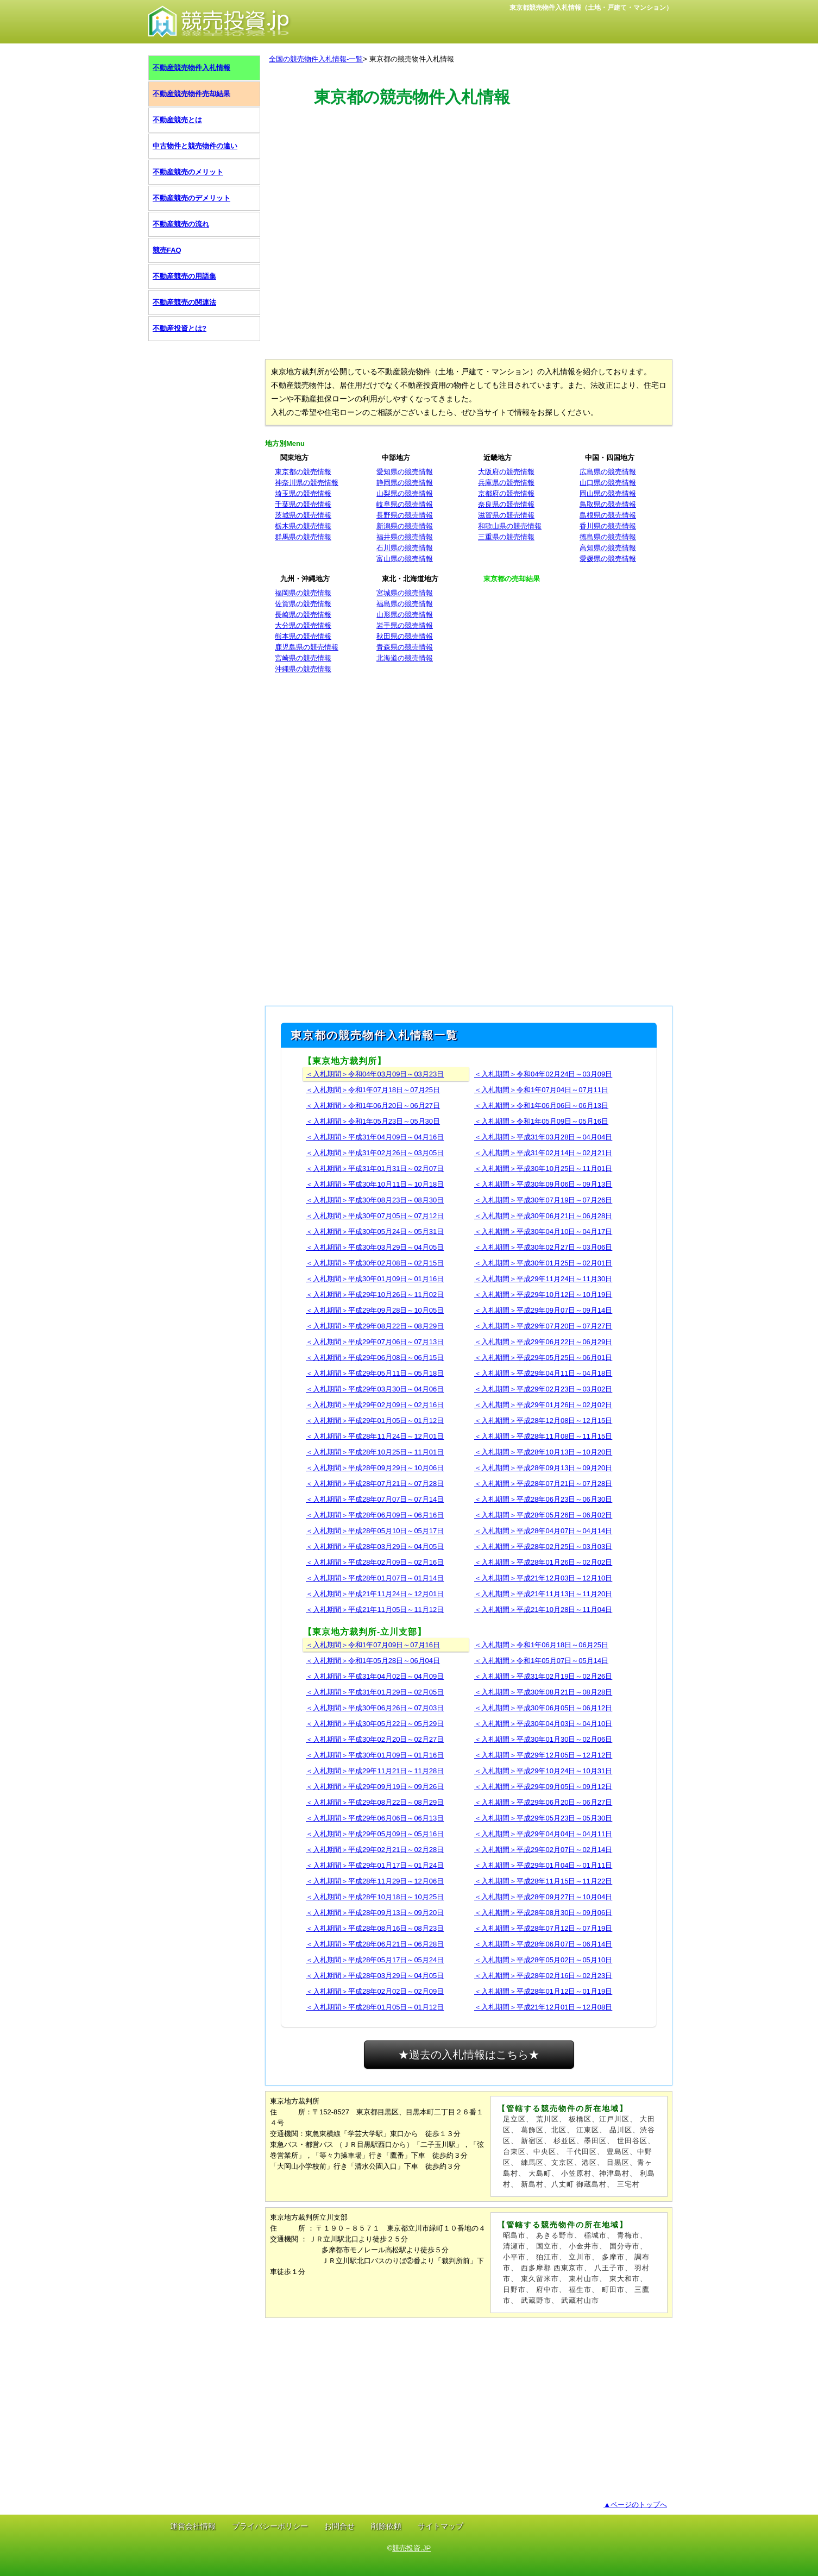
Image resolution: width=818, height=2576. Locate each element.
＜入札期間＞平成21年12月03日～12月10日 (543, 1578)
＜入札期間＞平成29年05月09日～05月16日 (375, 1834)
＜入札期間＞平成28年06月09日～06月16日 (375, 1515)
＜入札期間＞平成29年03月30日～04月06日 (375, 1389)
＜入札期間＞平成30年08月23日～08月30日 (375, 1200)
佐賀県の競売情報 (303, 604)
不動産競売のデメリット (191, 198)
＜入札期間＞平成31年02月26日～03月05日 (375, 1153)
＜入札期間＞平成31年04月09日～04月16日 (375, 1137)
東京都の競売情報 (303, 472)
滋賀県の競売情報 (506, 515)
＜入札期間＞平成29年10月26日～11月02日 (375, 1294)
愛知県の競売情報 (404, 472)
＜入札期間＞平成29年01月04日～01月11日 (543, 1865)
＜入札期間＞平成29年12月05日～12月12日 (543, 1755)
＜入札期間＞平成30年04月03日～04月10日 (543, 1724)
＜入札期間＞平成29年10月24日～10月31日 (543, 1771)
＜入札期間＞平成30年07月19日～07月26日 (543, 1200)
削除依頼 (386, 2526)
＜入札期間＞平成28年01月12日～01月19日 (543, 1991)
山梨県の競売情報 (404, 493)
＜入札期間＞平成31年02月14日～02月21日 (543, 1153)
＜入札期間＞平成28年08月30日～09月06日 (543, 1913)
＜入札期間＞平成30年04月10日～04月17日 (543, 1231)
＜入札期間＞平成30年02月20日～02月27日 (375, 1739)
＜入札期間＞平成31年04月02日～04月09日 (375, 1676)
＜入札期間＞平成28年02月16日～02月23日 (543, 1976)
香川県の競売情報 (608, 526)
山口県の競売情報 (608, 482)
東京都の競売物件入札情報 (411, 59)
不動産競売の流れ (181, 224)
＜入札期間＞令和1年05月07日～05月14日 (541, 1661)
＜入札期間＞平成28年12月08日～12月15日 (543, 1420)
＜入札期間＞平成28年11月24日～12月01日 (375, 1436)
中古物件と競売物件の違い (195, 146)
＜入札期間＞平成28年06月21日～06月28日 (375, 1944)
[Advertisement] (468, 159)
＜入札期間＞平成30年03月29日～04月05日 (375, 1247)
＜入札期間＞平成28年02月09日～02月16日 (375, 1562)
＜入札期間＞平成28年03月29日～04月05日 (375, 1546)
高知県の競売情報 (608, 548)
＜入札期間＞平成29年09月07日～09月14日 (543, 1310)
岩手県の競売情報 (404, 625)
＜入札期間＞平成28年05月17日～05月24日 (375, 1960)
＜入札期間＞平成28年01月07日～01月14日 (375, 1578)
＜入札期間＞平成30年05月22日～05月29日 (375, 1724)
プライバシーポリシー (270, 2526)
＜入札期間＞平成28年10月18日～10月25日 (375, 1897)
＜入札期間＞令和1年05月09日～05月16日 (541, 1121)
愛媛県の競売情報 (608, 559)
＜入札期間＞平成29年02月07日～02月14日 (543, 1850)
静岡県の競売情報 (404, 482)
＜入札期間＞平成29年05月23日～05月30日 (543, 1818)
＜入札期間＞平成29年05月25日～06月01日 (543, 1357)
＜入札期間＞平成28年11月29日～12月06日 (375, 1881)
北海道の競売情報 (404, 658)
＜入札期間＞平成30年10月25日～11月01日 (543, 1168)
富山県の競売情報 (404, 559)
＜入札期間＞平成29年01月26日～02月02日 (543, 1405)
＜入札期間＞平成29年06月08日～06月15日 (375, 1357)
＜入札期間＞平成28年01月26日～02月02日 (543, 1562)
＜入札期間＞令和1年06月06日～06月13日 (541, 1105)
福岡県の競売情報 (303, 593)
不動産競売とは (177, 120)
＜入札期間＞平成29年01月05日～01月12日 (375, 1420)
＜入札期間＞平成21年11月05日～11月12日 (375, 1609)
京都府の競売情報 (506, 493)
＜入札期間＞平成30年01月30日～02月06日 (543, 1739)
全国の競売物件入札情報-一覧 (316, 59)
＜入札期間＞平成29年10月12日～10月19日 (543, 1294)
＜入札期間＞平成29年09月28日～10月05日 (375, 1310)
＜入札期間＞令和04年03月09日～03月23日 (375, 1074)
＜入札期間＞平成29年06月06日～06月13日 (375, 1818)
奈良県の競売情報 (506, 504)
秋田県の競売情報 (404, 636)
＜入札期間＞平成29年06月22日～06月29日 (543, 1342)
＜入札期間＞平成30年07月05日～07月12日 (375, 1216)
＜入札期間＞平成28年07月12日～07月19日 (543, 1928)
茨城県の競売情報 (303, 515)
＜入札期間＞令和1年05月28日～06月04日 (373, 1661)
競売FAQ (167, 250)
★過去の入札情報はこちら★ (468, 2055)
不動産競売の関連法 (184, 302)
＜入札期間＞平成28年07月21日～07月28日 (375, 1483)
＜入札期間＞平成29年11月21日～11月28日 (375, 1771)
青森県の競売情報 (404, 647)
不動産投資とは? (179, 328)
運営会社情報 (193, 2526)
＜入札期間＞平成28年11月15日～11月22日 (543, 1881)
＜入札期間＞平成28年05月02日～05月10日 (543, 1960)
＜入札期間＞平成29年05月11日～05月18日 (375, 1373)
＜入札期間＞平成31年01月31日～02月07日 (375, 1168)
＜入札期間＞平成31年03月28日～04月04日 (543, 1137)
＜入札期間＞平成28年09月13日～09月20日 (543, 1468)
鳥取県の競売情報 (608, 504)
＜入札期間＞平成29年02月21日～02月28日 (375, 1850)
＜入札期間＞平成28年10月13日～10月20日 (543, 1452)
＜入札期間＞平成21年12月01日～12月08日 (543, 2007)
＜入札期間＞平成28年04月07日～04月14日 (543, 1531)
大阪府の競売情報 (506, 472)
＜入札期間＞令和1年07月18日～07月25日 (373, 1090)
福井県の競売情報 (404, 537)
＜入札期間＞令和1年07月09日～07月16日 (373, 1645)
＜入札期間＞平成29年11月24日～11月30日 (543, 1279)
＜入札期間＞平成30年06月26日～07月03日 (375, 1708)
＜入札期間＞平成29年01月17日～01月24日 (375, 1865)
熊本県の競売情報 (303, 636)
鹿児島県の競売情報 (306, 647)
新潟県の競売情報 (404, 526)
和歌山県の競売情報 (510, 526)
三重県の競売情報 (506, 537)
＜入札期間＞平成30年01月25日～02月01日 (543, 1263)
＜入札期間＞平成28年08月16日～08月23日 (375, 1928)
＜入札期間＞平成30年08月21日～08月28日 (543, 1692)
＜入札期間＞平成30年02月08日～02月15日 (375, 1263)
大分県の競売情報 (303, 625)
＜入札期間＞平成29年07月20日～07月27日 (543, 1326)
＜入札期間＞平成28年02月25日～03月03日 (543, 1546)
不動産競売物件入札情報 (191, 68)
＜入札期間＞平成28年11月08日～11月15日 (543, 1436)
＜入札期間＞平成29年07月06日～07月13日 (375, 1342)
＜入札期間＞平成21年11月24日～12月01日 (375, 1594)
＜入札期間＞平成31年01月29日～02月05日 (375, 1692)
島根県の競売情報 (608, 515)
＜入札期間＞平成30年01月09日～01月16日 (375, 1279)
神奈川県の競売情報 (306, 482)
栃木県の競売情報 (303, 526)
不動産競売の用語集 (184, 276)
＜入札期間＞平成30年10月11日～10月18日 (375, 1184)
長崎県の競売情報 (303, 614)
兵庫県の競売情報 (506, 482)
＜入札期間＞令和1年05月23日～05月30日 (373, 1121)
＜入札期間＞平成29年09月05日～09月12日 (543, 1787)
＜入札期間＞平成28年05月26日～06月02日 (543, 1515)
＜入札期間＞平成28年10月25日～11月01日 (375, 1452)
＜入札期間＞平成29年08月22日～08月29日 (375, 1326)
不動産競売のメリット (188, 172)
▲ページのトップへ (635, 2505)
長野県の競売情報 (404, 515)
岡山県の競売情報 (608, 493)
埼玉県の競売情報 (303, 493)
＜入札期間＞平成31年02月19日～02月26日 (543, 1676)
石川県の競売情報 (404, 548)
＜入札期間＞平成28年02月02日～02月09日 (375, 1991)
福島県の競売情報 (404, 604)
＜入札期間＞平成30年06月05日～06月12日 (543, 1708)
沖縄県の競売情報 (303, 669)
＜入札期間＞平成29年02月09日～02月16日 (375, 1405)
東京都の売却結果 (511, 579)
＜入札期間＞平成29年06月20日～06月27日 (543, 1802)
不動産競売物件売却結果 (191, 94)
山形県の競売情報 (404, 614)
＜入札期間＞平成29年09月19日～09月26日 (375, 1787)
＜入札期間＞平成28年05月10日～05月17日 (375, 1531)
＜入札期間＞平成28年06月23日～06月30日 (543, 1499)
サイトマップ (440, 2526)
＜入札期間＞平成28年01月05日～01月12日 (375, 2007)
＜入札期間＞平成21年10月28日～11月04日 (543, 1609)
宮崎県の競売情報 (303, 658)
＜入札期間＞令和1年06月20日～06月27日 (373, 1105)
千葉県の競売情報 (303, 504)
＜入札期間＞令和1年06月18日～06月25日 (541, 1645)
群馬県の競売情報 (303, 537)
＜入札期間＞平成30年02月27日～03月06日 (543, 1247)
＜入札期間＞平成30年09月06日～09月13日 (543, 1184)
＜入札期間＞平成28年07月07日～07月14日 (375, 1499)
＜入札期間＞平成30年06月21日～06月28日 (543, 1216)
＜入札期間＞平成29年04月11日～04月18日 (543, 1373)
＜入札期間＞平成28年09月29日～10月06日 (375, 1468)
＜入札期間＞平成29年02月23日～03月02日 (543, 1389)
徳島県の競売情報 (608, 537)
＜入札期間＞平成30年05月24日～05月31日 (375, 1231)
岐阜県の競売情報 (404, 504)
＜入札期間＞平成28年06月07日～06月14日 (543, 1944)
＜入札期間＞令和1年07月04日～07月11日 (541, 1090)
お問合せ (339, 2526)
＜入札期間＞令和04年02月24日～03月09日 (543, 1074)
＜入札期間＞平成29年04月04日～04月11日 (543, 1834)
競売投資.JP (411, 2548)
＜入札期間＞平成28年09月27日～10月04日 (543, 1897)
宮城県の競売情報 (404, 593)
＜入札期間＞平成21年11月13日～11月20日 (543, 1594)
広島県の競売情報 (608, 472)
